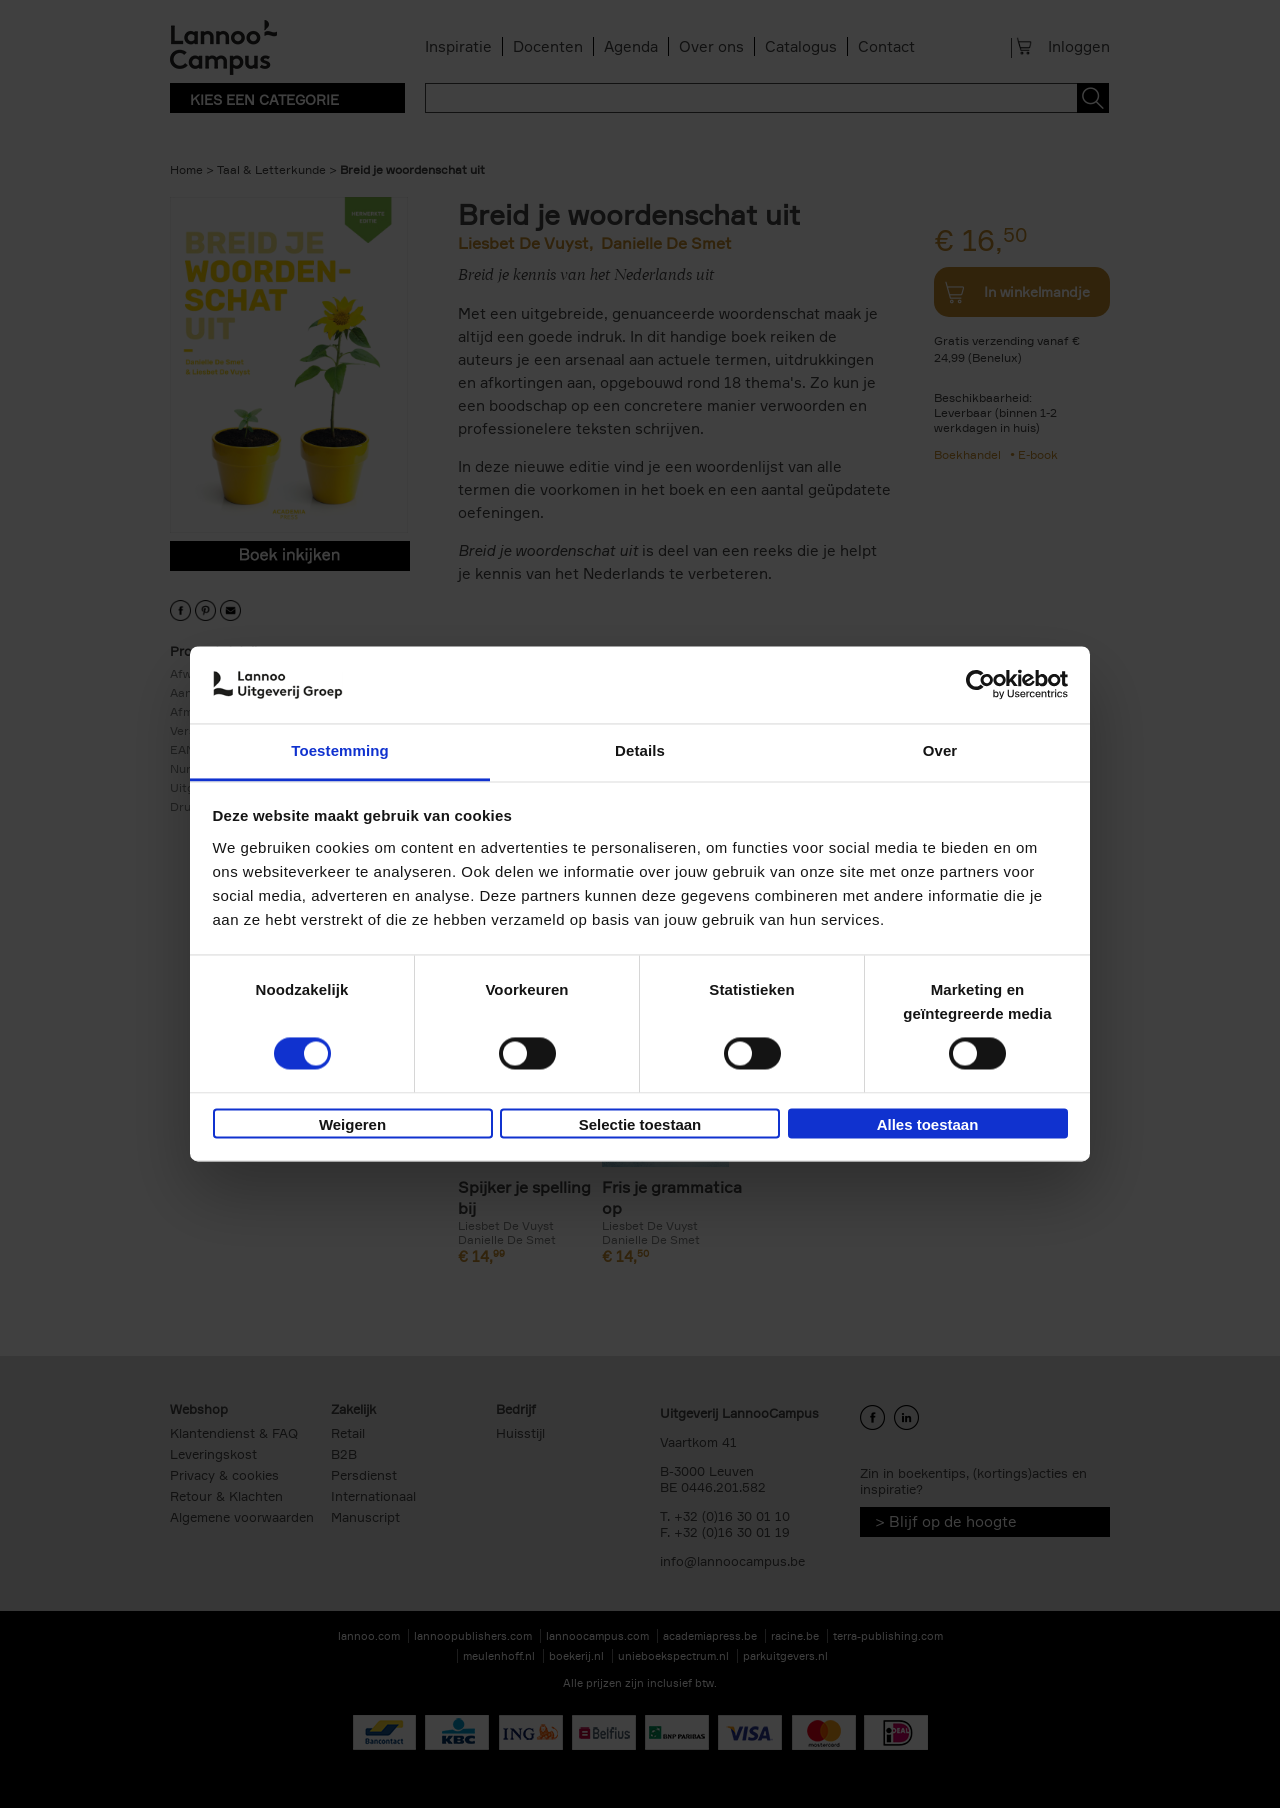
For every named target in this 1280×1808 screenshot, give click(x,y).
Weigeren (352, 1124)
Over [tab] (940, 750)
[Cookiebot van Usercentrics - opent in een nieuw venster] (980, 685)
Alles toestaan (928, 1124)
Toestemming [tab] (340, 750)
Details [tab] (640, 750)
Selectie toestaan (640, 1124)
